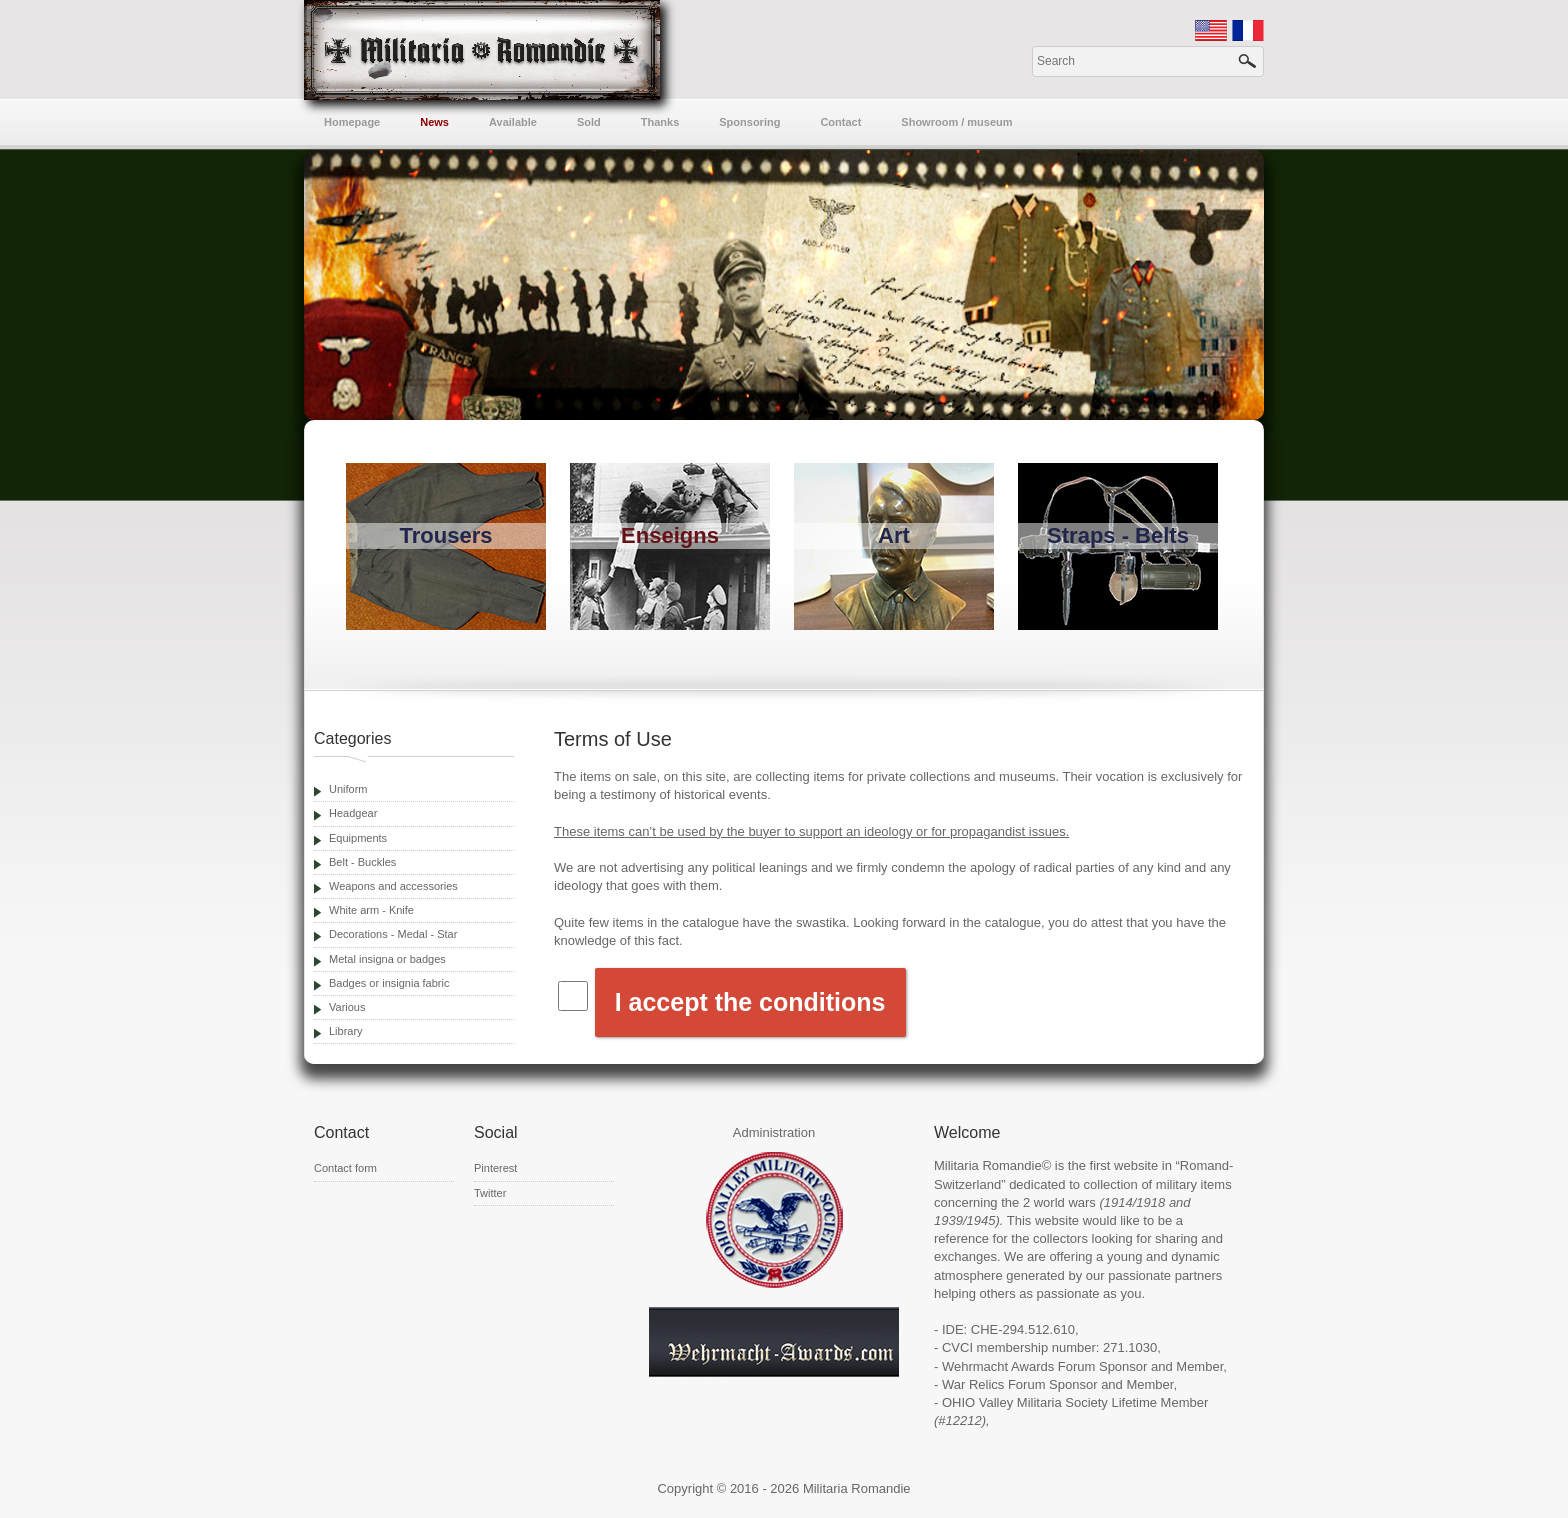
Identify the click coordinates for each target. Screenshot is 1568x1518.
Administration (774, 1132)
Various (347, 1007)
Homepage (352, 122)
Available (513, 122)
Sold (589, 122)
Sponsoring (749, 122)
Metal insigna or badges (387, 959)
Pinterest (495, 1168)
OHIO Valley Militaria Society (1025, 1402)
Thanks (660, 122)
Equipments (358, 838)
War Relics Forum (994, 1384)
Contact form (345, 1168)
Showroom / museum (956, 122)
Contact (840, 122)
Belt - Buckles (362, 862)
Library (346, 1031)
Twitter (490, 1193)
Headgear (353, 813)
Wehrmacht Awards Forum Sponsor (1044, 1366)
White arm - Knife (371, 910)
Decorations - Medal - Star (393, 934)
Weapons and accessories (393, 886)
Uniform (348, 789)
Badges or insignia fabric (389, 983)
